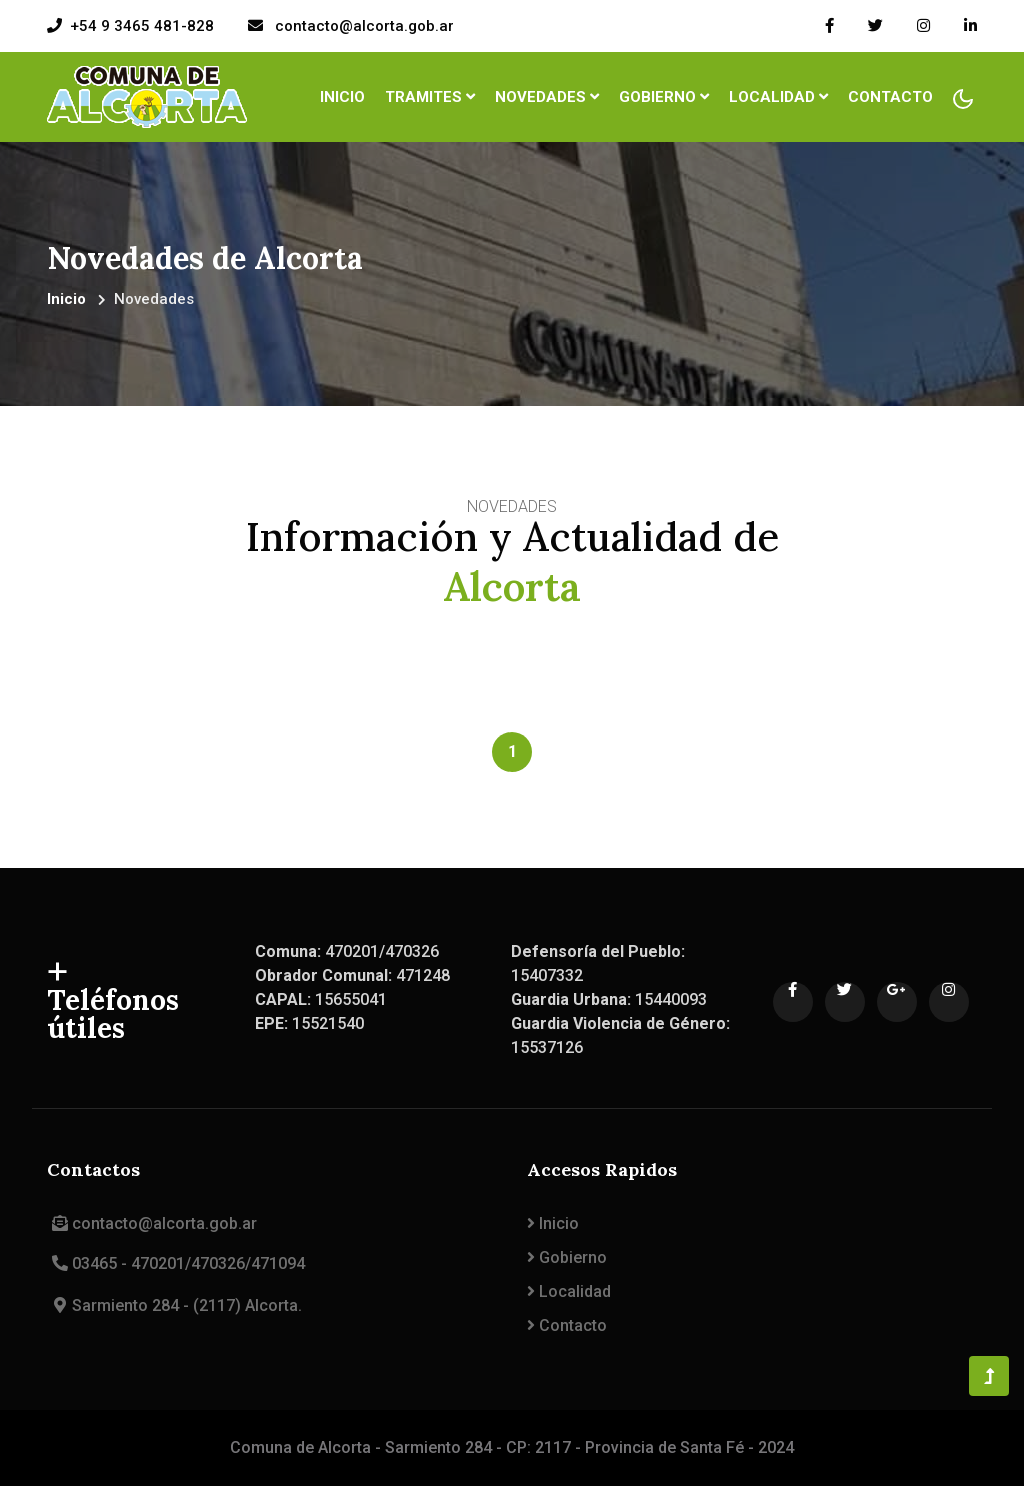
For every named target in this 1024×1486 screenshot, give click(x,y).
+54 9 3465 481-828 (142, 26)
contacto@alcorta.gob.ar (362, 26)
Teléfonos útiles (113, 1002)
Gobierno (567, 1257)
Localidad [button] (778, 97)
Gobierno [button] (664, 97)
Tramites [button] (430, 97)
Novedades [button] (547, 97)
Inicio (345, 95)
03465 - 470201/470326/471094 (176, 1263)
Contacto (890, 97)
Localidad (569, 1291)
